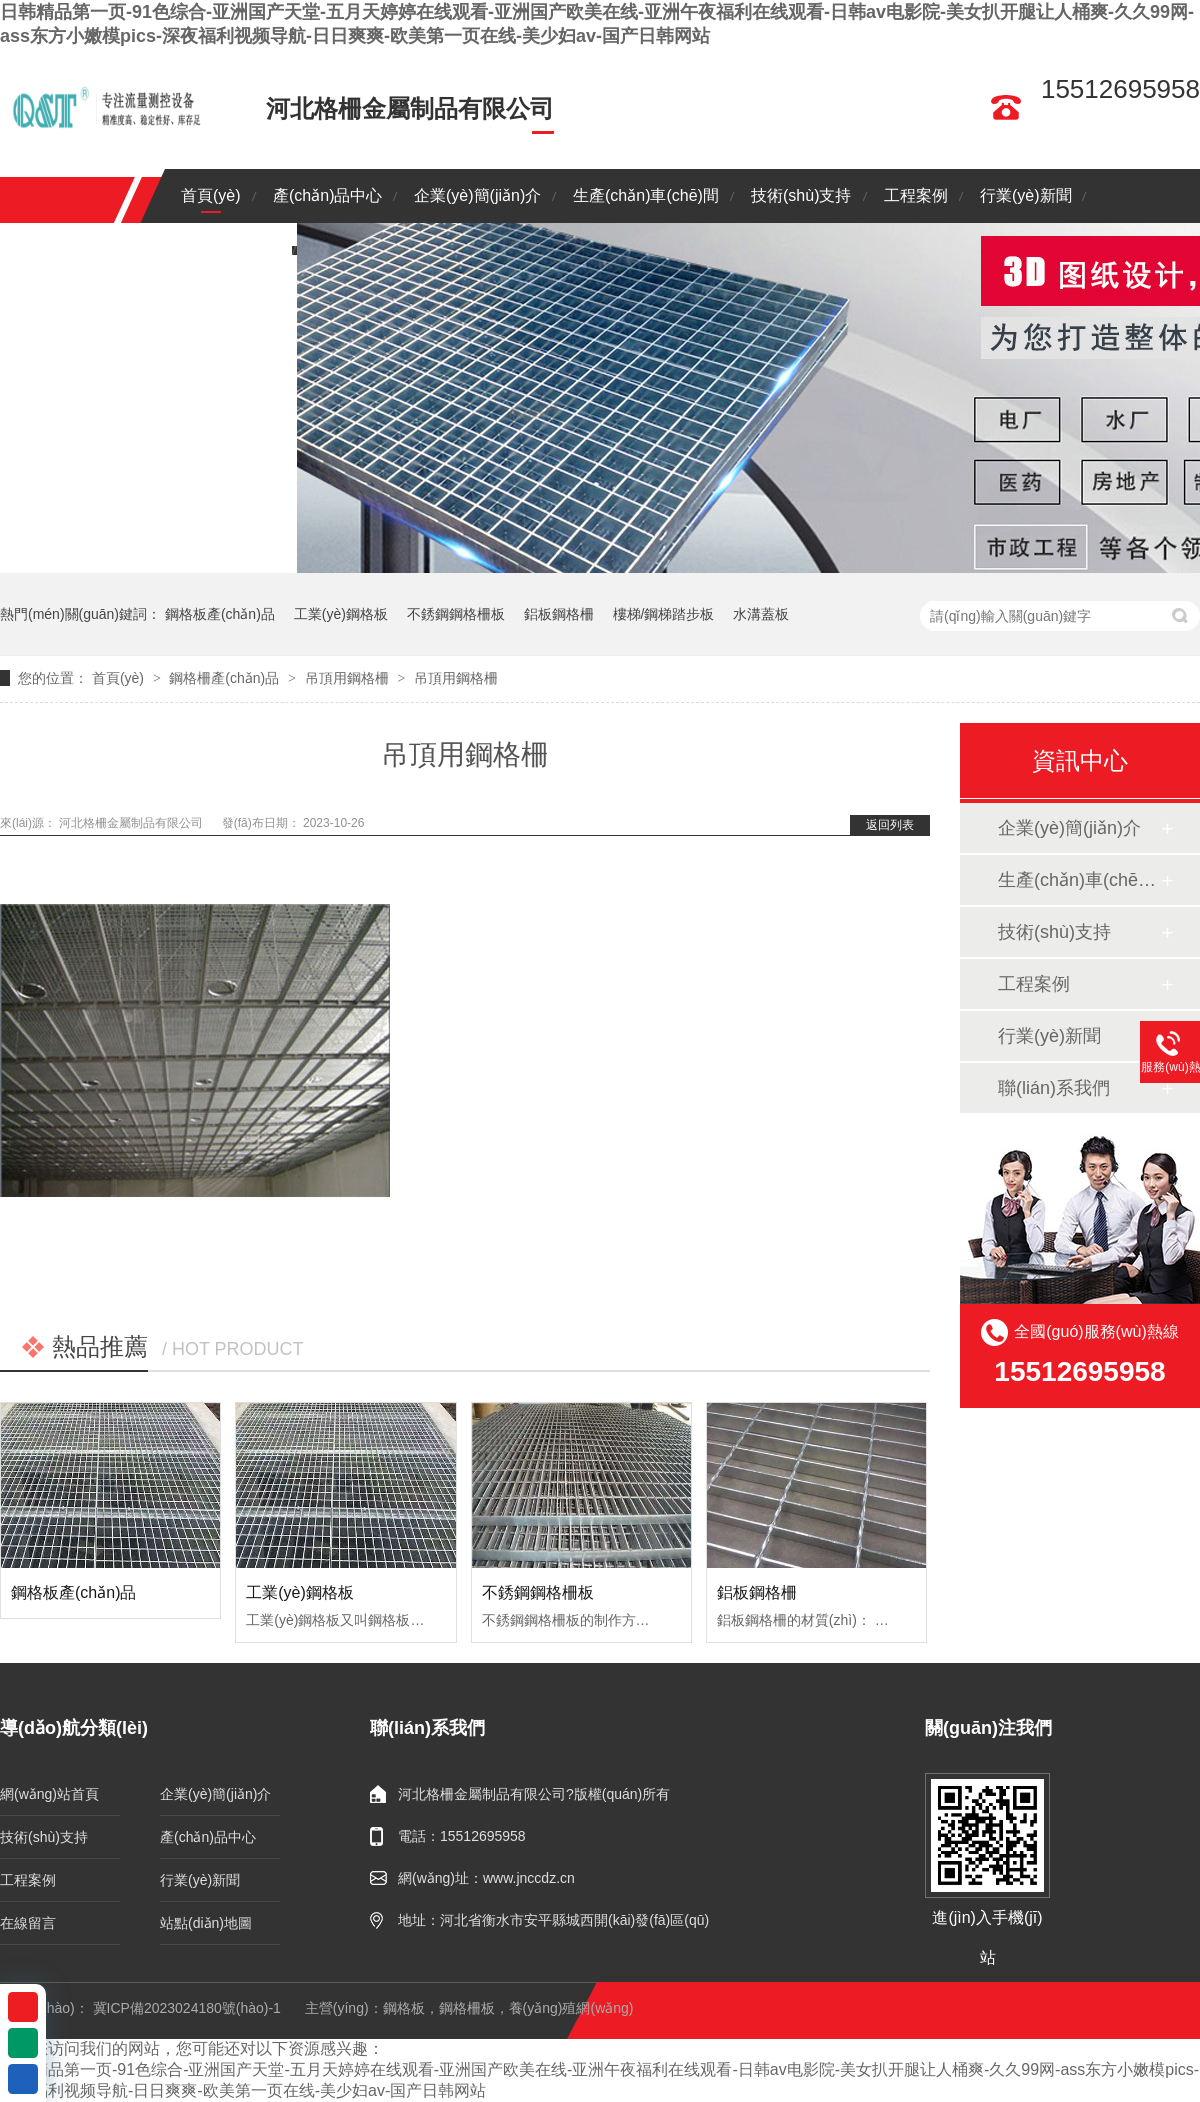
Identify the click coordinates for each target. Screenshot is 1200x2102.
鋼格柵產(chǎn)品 (224, 678)
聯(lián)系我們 (231, 249)
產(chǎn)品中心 (327, 195)
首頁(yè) (211, 195)
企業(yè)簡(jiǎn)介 (477, 195)
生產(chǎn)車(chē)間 (646, 195)
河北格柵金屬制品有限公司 (132, 823)
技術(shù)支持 (801, 195)
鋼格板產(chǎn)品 (220, 614)
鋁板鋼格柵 (559, 614)
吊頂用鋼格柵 (347, 678)
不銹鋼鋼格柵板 (456, 614)
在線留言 (28, 1923)
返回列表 (890, 825)
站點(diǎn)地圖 (206, 1923)
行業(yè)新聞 (1026, 195)
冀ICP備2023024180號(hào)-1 (187, 2008)
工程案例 (916, 195)
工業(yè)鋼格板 (341, 614)
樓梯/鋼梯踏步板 (664, 614)
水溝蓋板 (761, 614)
